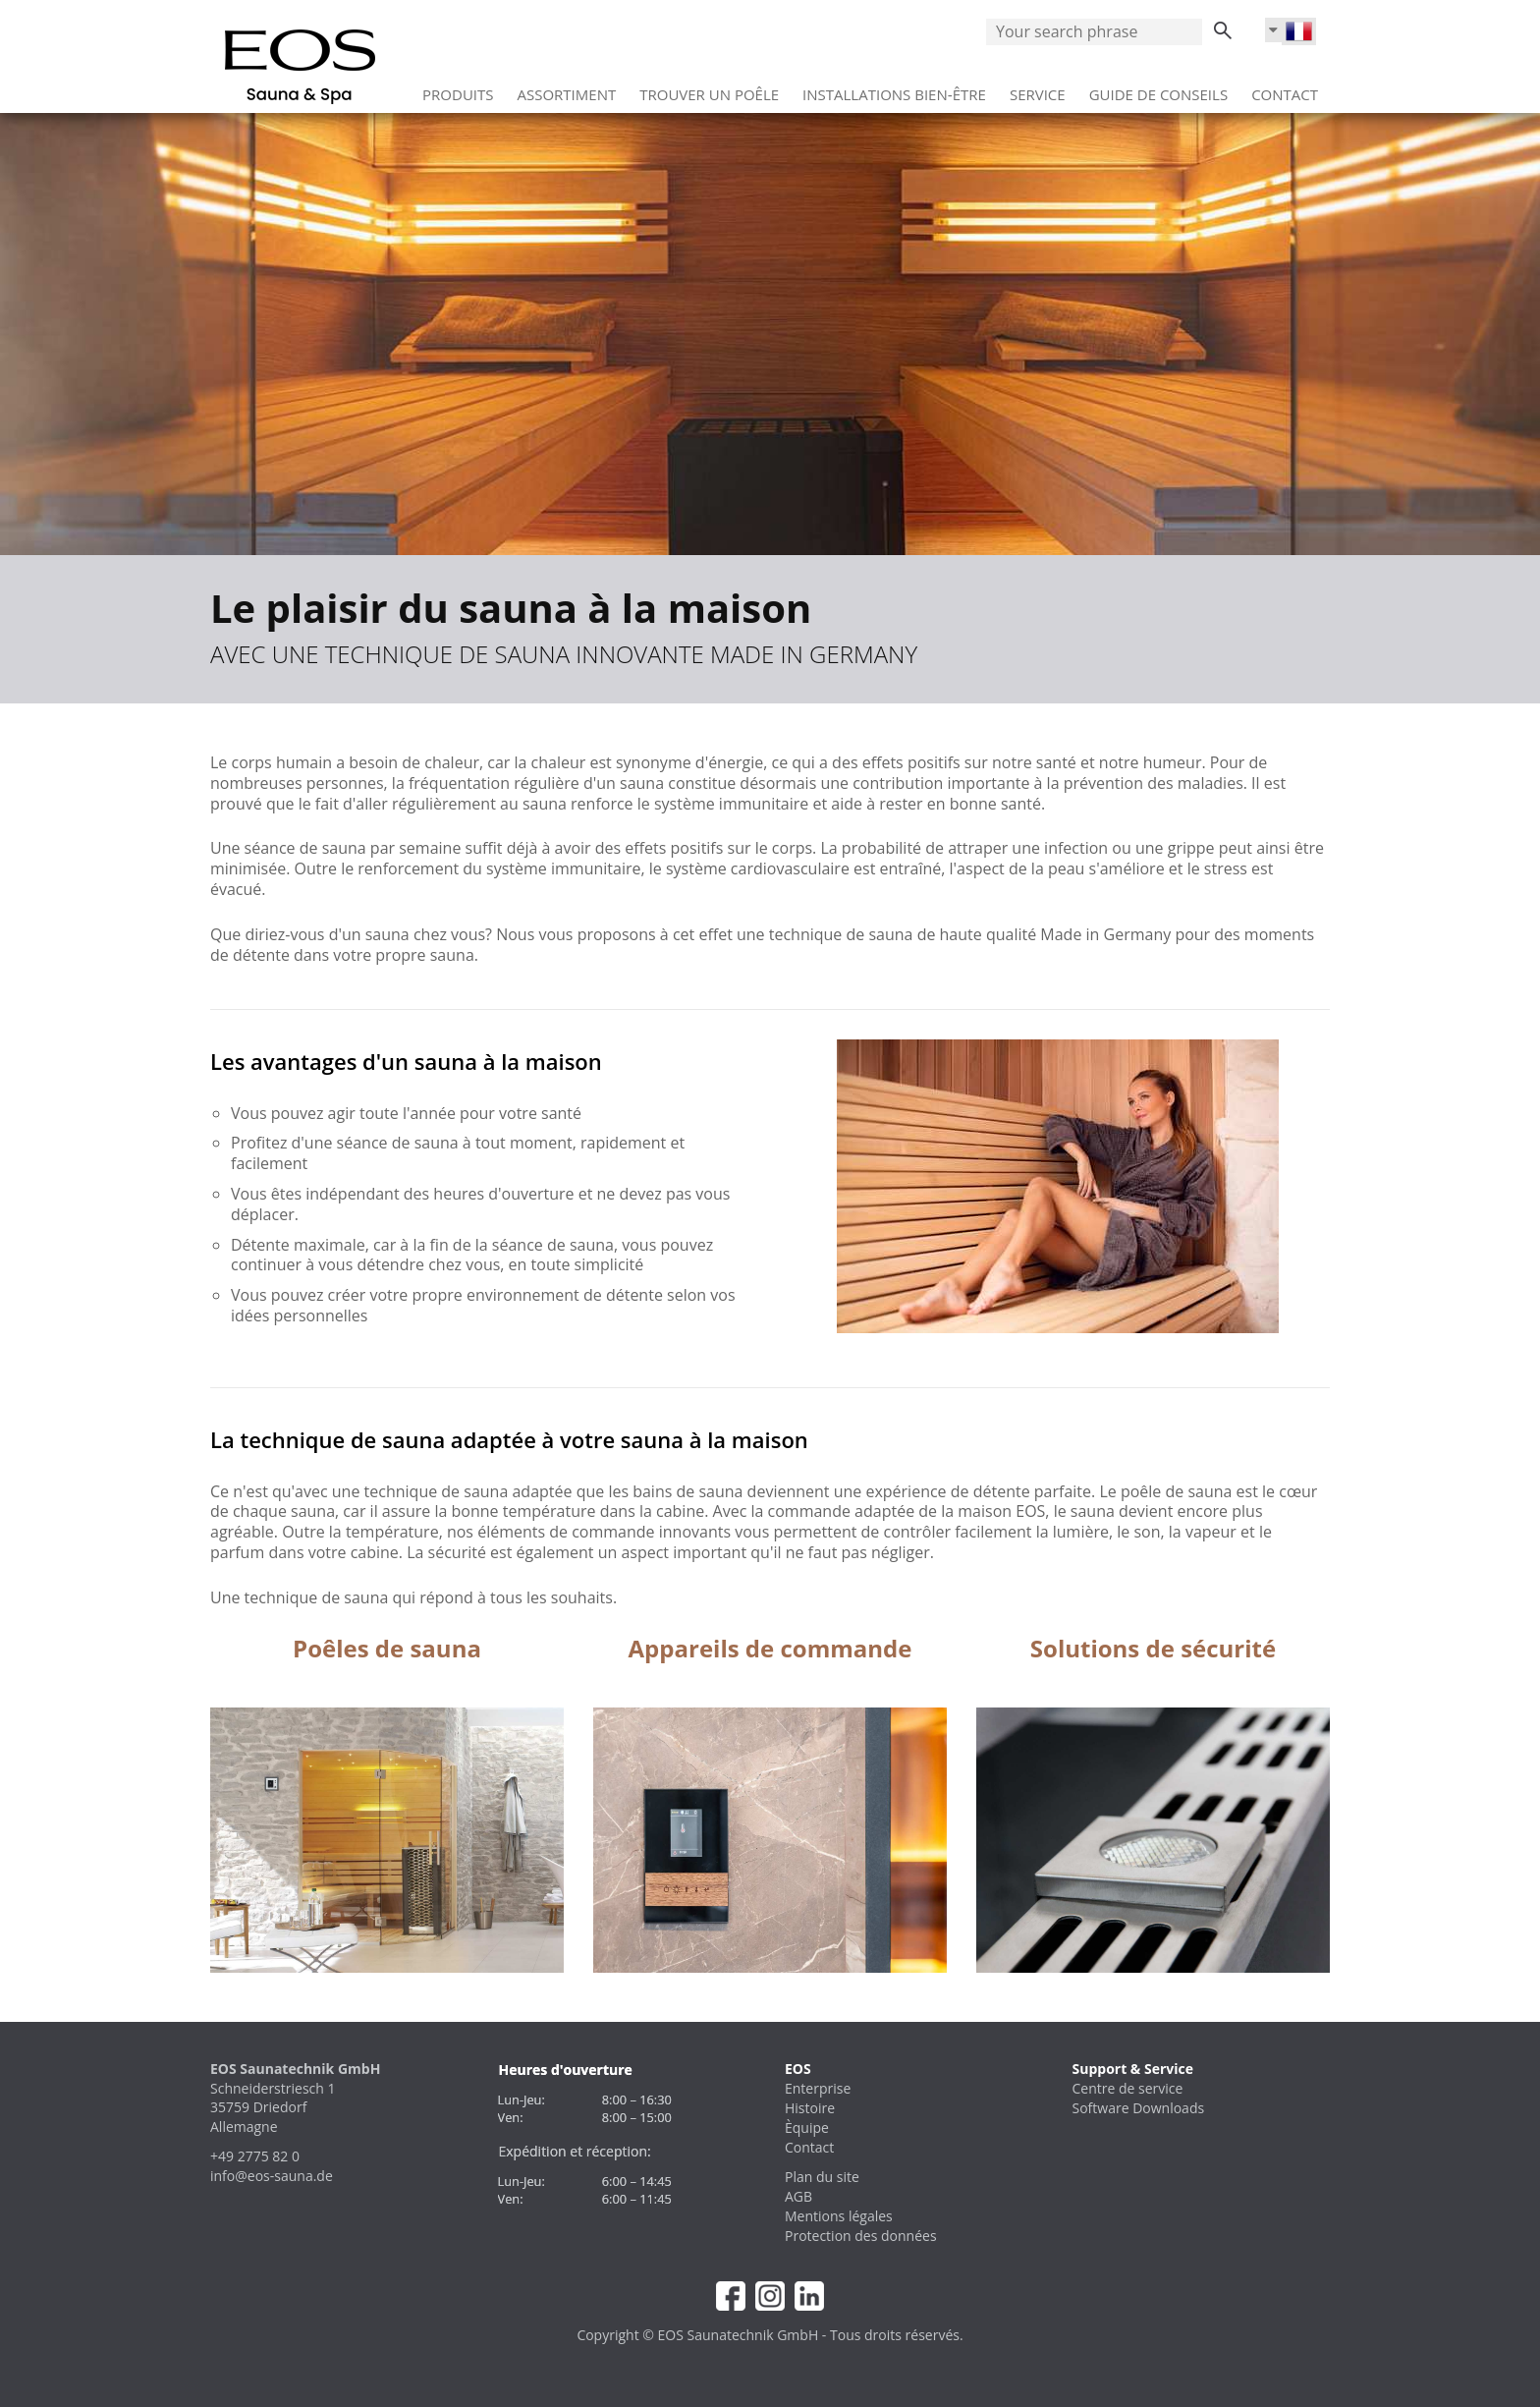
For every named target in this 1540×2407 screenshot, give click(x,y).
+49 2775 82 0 (255, 2156)
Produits (457, 87)
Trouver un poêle (709, 87)
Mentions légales (839, 2216)
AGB (798, 2196)
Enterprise (818, 2088)
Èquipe (807, 2127)
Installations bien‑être (894, 87)
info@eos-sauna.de (271, 2175)
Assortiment (567, 87)
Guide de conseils (1158, 87)
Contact (1284, 87)
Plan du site (822, 2176)
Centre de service (1127, 2088)
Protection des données (861, 2235)
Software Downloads (1138, 2108)
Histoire (810, 2108)
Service (1038, 87)
